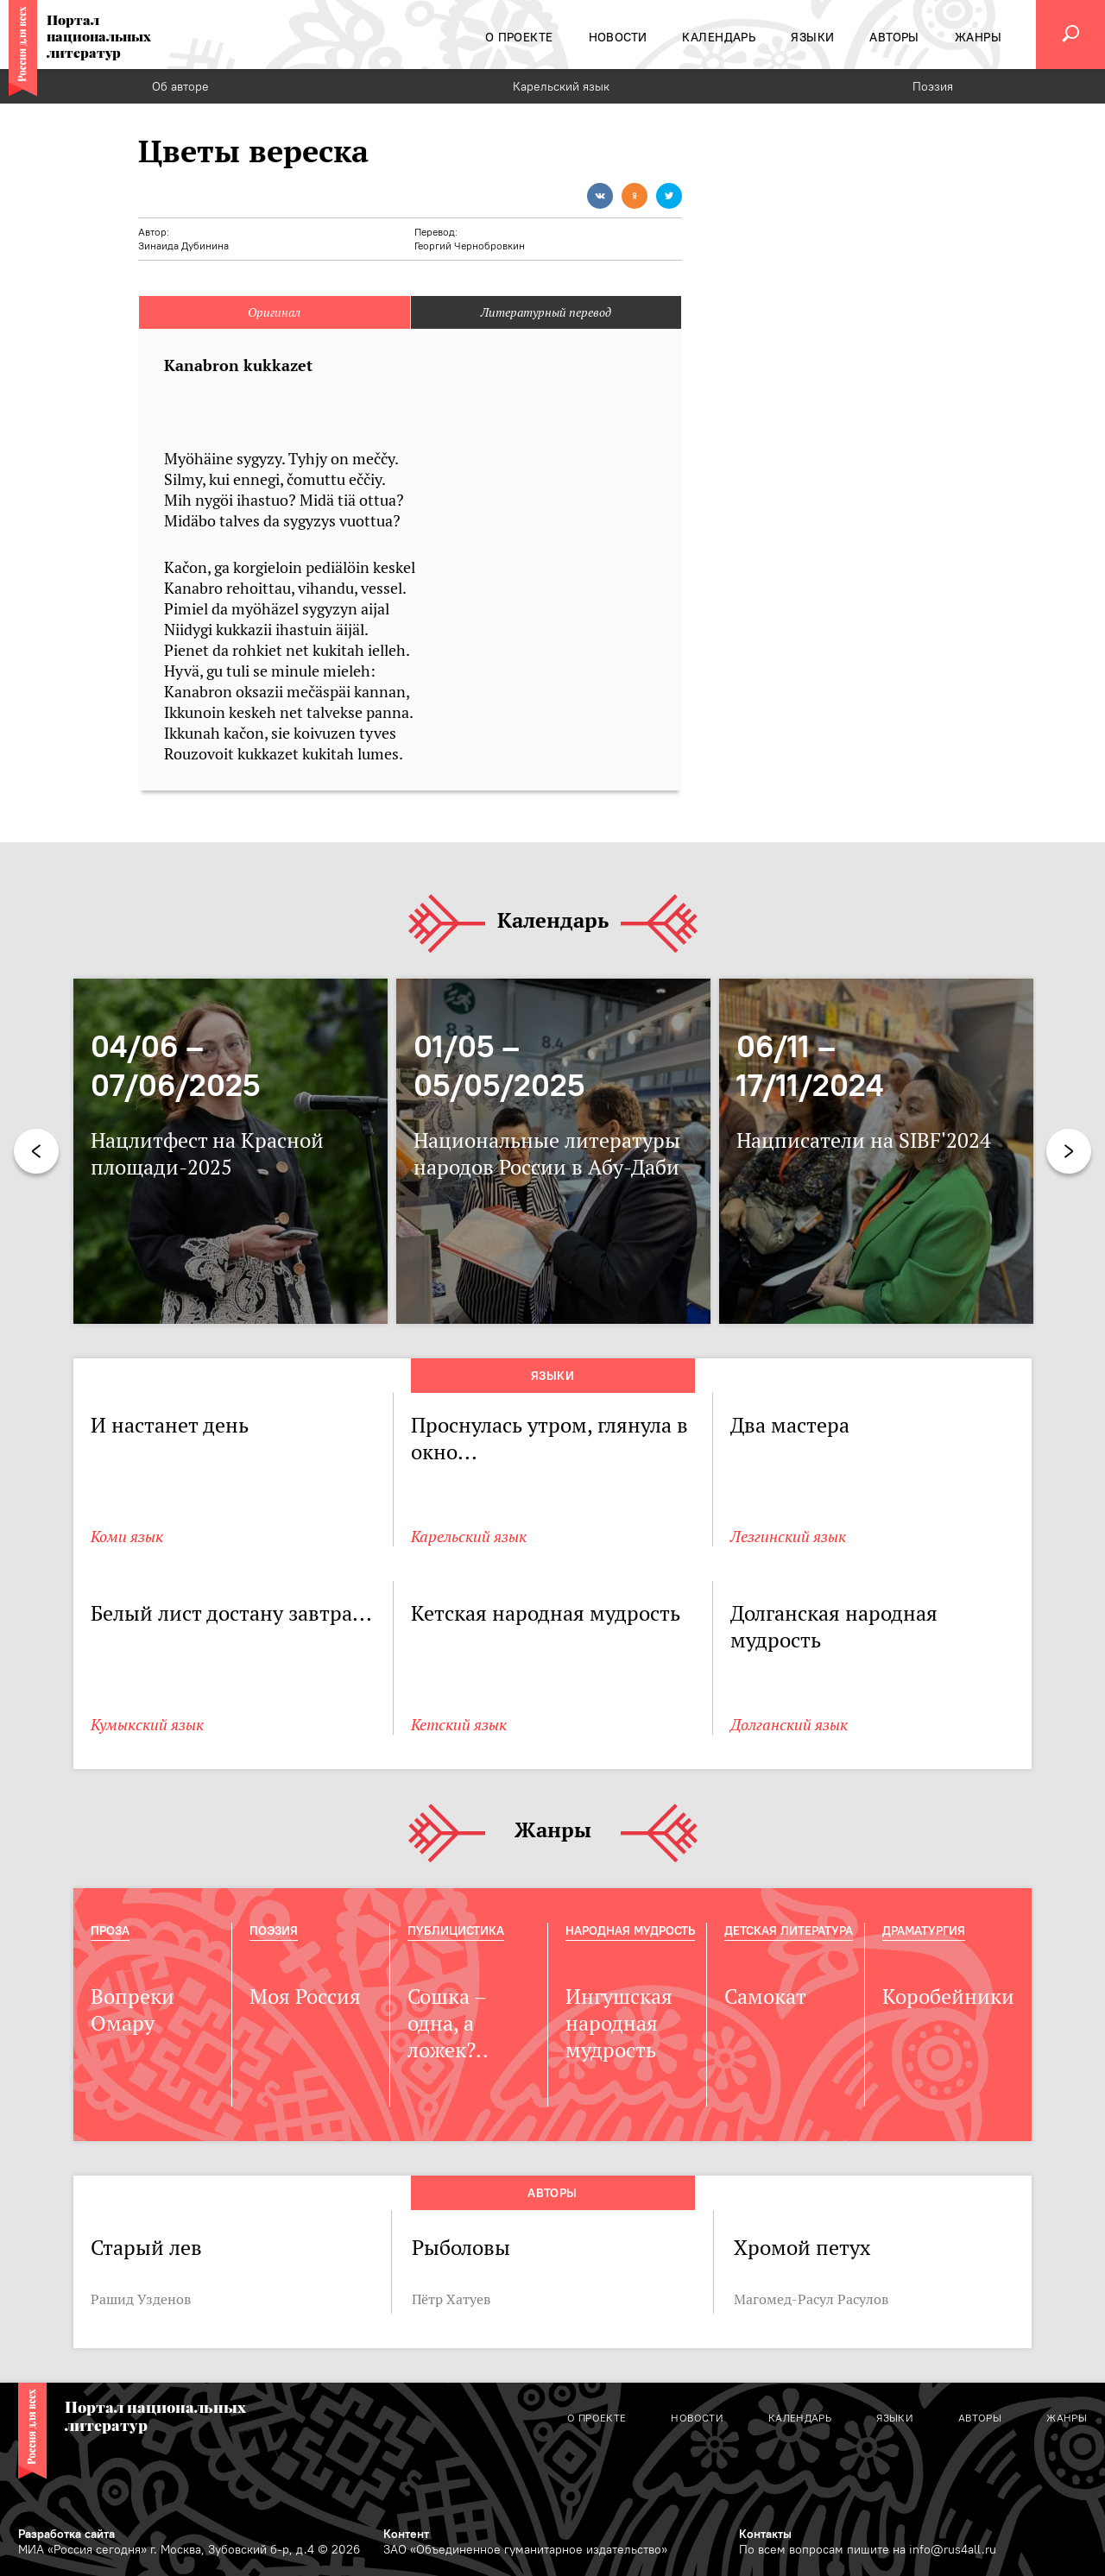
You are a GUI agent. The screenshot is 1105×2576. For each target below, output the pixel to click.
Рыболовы (461, 2247)
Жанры (553, 1830)
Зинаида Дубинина (183, 245)
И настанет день (170, 1425)
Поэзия (932, 86)
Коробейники (948, 1996)
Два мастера (789, 1425)
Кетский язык (459, 1725)
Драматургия (923, 1930)
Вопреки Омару (132, 2010)
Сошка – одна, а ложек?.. (448, 2023)
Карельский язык (561, 86)
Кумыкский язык (147, 1725)
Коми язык (127, 1536)
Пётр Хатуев (451, 2299)
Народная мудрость (630, 1930)
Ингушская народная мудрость (618, 2023)
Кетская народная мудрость (545, 1613)
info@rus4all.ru (952, 2549)
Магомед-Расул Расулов (811, 2299)
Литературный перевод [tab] (546, 312)
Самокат (765, 1996)
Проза (110, 1930)
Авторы (552, 2193)
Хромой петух (802, 2247)
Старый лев (146, 2247)
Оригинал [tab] (274, 312)
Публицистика (455, 1930)
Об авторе (180, 86)
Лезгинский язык (788, 1536)
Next (1068, 1151)
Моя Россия (305, 1996)
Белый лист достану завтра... (231, 1613)
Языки (552, 1375)
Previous (36, 1151)
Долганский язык (789, 1725)
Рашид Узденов (141, 2299)
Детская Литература (788, 1930)
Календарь (553, 921)
